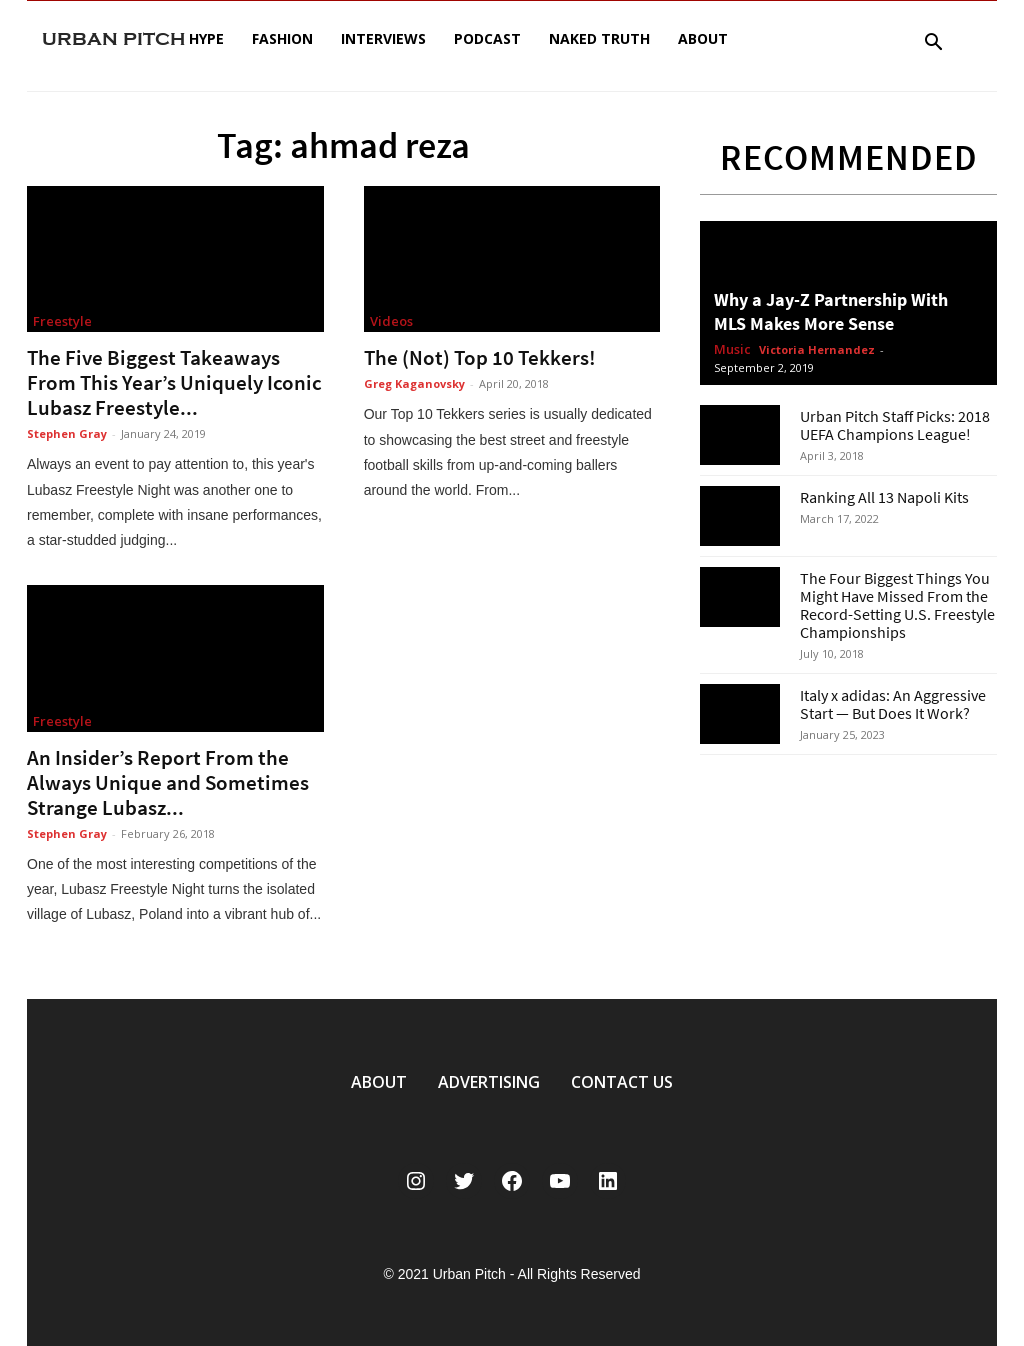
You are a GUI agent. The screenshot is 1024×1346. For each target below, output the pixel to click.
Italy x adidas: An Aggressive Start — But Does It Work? (893, 704)
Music (732, 350)
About (703, 38)
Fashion (282, 38)
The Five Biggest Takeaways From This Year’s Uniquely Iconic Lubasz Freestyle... (174, 382)
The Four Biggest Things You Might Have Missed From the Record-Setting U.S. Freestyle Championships (897, 605)
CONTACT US (622, 1082)
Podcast (487, 38)
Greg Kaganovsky (414, 383)
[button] (933, 44)
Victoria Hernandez (817, 349)
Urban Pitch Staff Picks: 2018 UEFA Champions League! (895, 425)
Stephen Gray (67, 433)
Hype (206, 38)
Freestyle (62, 321)
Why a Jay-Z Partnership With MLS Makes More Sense (831, 311)
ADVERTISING (489, 1082)
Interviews (383, 38)
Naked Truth (599, 38)
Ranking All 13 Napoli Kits (884, 497)
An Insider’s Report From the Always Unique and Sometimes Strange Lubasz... (168, 782)
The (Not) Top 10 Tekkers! (480, 357)
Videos (391, 321)
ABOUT (379, 1082)
